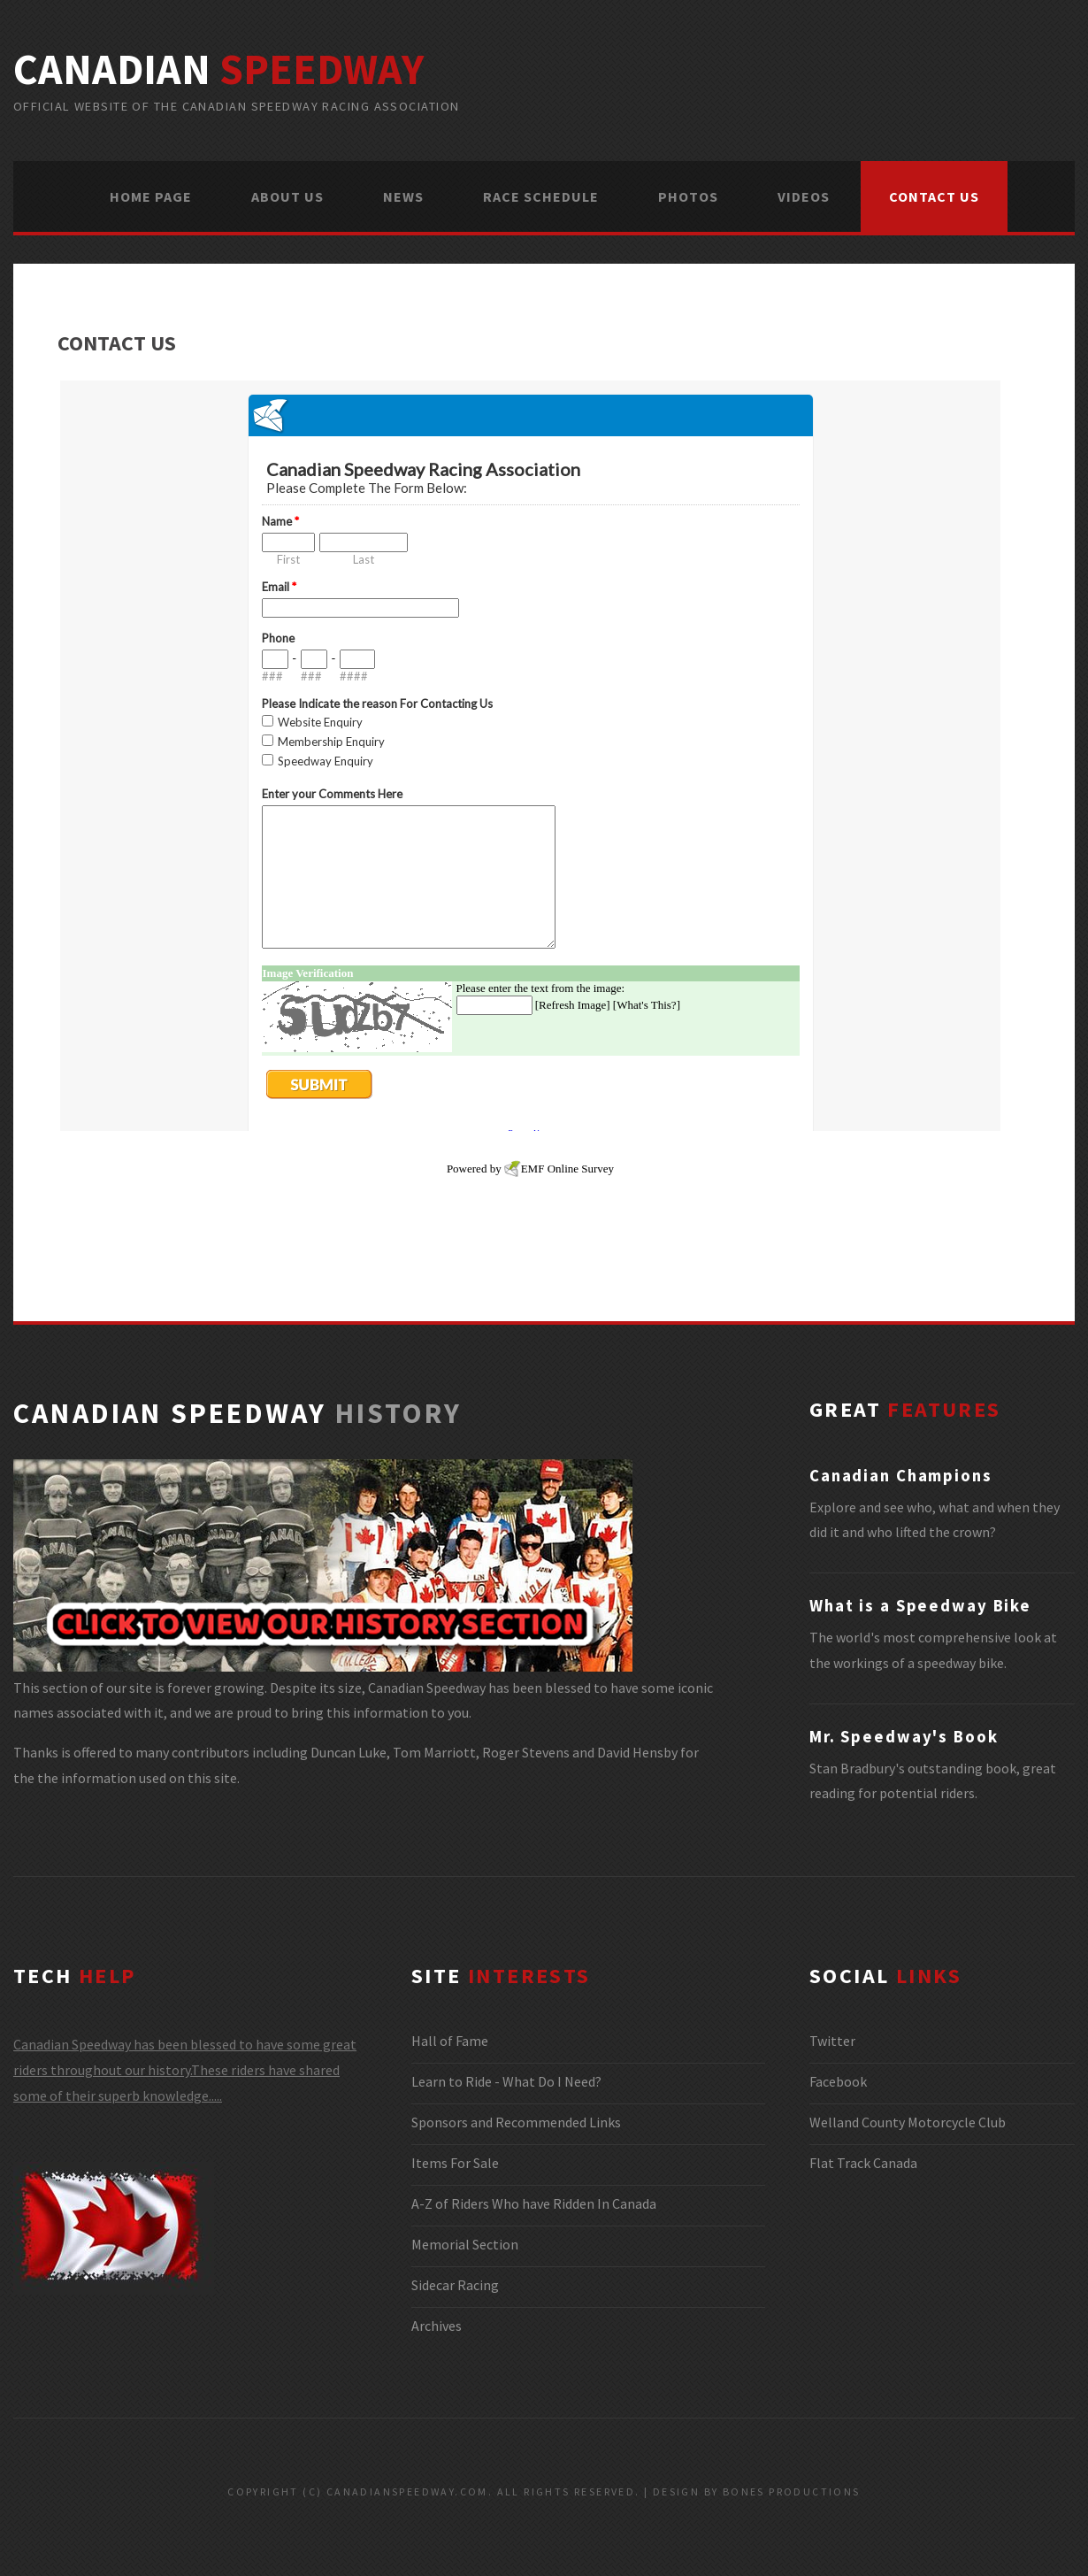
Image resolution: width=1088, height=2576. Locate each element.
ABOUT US (287, 196)
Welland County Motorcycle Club (907, 2122)
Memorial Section (464, 2244)
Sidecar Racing (455, 2285)
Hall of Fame (449, 2040)
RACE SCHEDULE (541, 196)
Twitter (832, 2040)
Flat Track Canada (863, 2163)
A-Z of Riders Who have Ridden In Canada (533, 2203)
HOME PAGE (151, 196)
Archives (436, 2325)
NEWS (403, 196)
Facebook (838, 2081)
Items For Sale (455, 2163)
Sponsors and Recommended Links (516, 2122)
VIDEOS (804, 196)
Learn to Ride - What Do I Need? (506, 2081)
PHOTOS (688, 196)
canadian (218, 69)
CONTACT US (934, 196)
